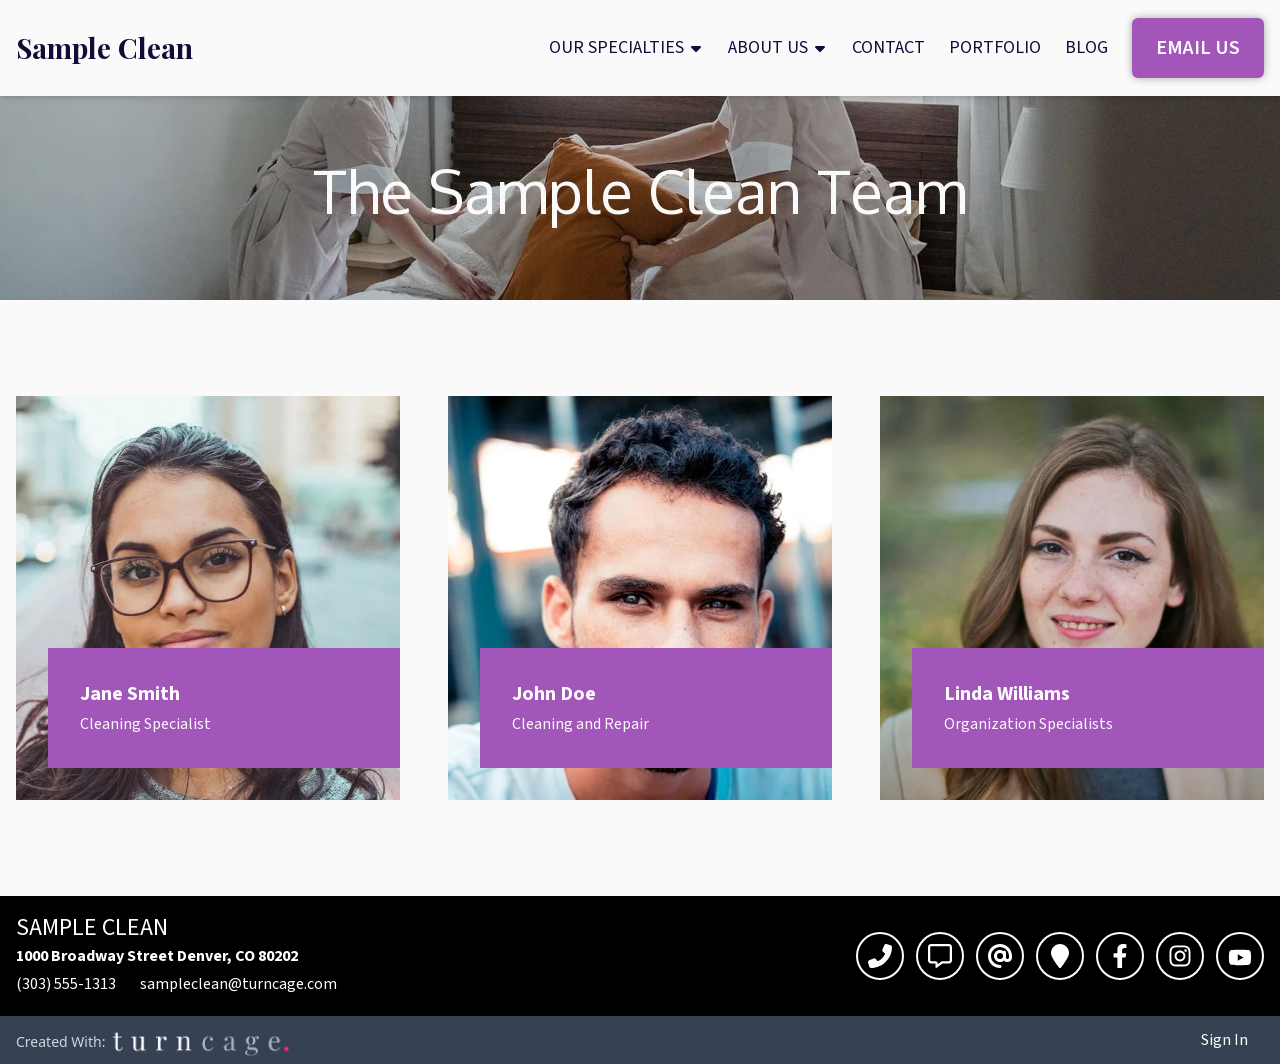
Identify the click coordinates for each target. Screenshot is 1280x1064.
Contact (888, 47)
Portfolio (995, 47)
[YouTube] (1240, 956)
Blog (1086, 47)
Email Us (1198, 48)
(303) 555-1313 (66, 984)
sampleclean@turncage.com (238, 984)
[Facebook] (1120, 956)
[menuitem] (104, 48)
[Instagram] (1180, 956)
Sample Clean (104, 48)
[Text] (940, 956)
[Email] (1000, 956)
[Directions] (1060, 956)
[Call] (880, 956)
